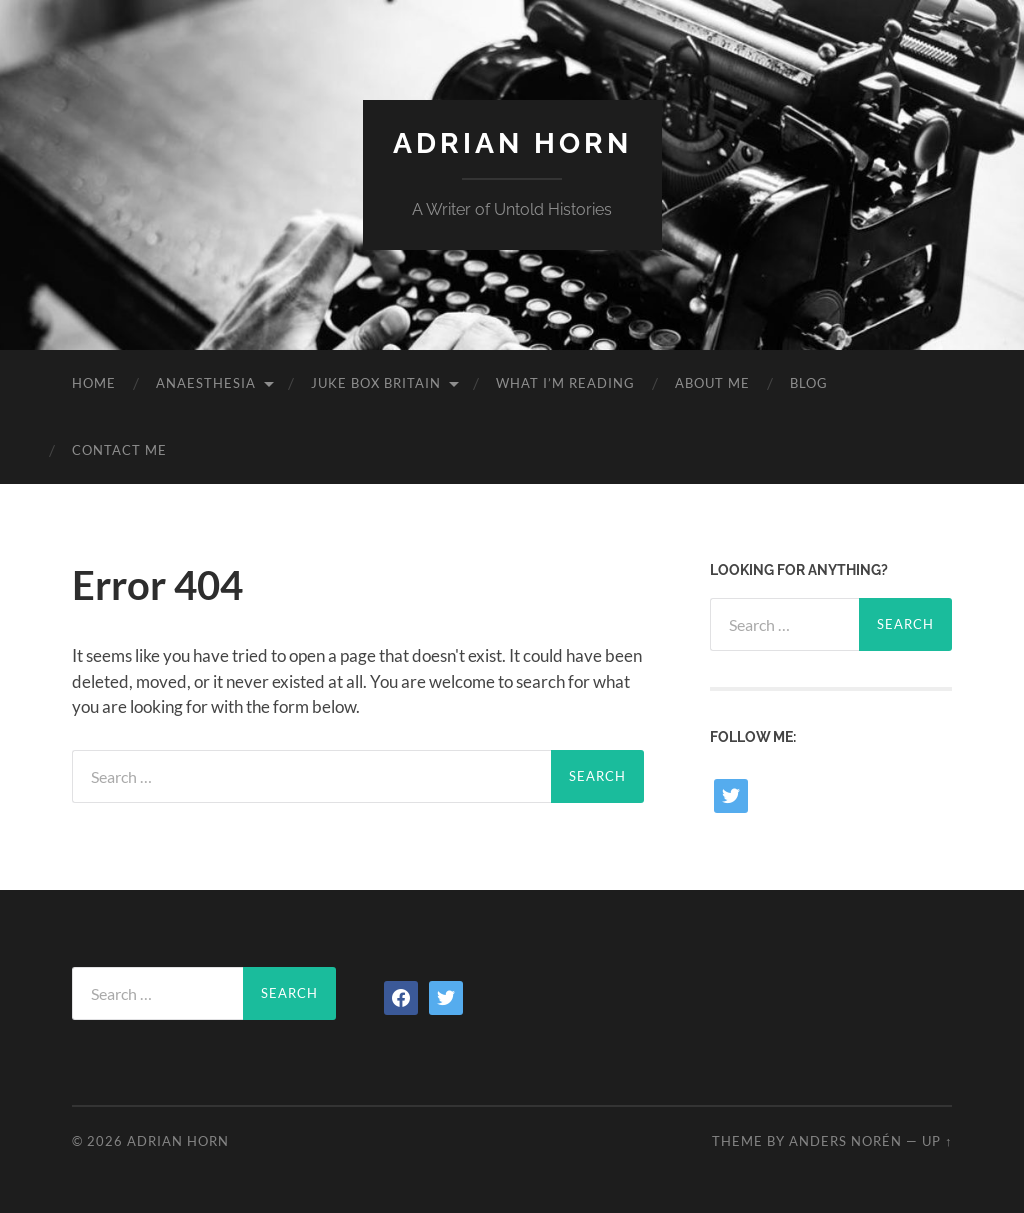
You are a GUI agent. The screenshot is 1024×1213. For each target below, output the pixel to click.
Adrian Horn (512, 143)
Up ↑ (937, 1141)
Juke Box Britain (376, 383)
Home (94, 383)
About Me (712, 383)
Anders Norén (845, 1141)
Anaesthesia (206, 383)
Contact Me (119, 450)
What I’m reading (565, 383)
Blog (809, 383)
